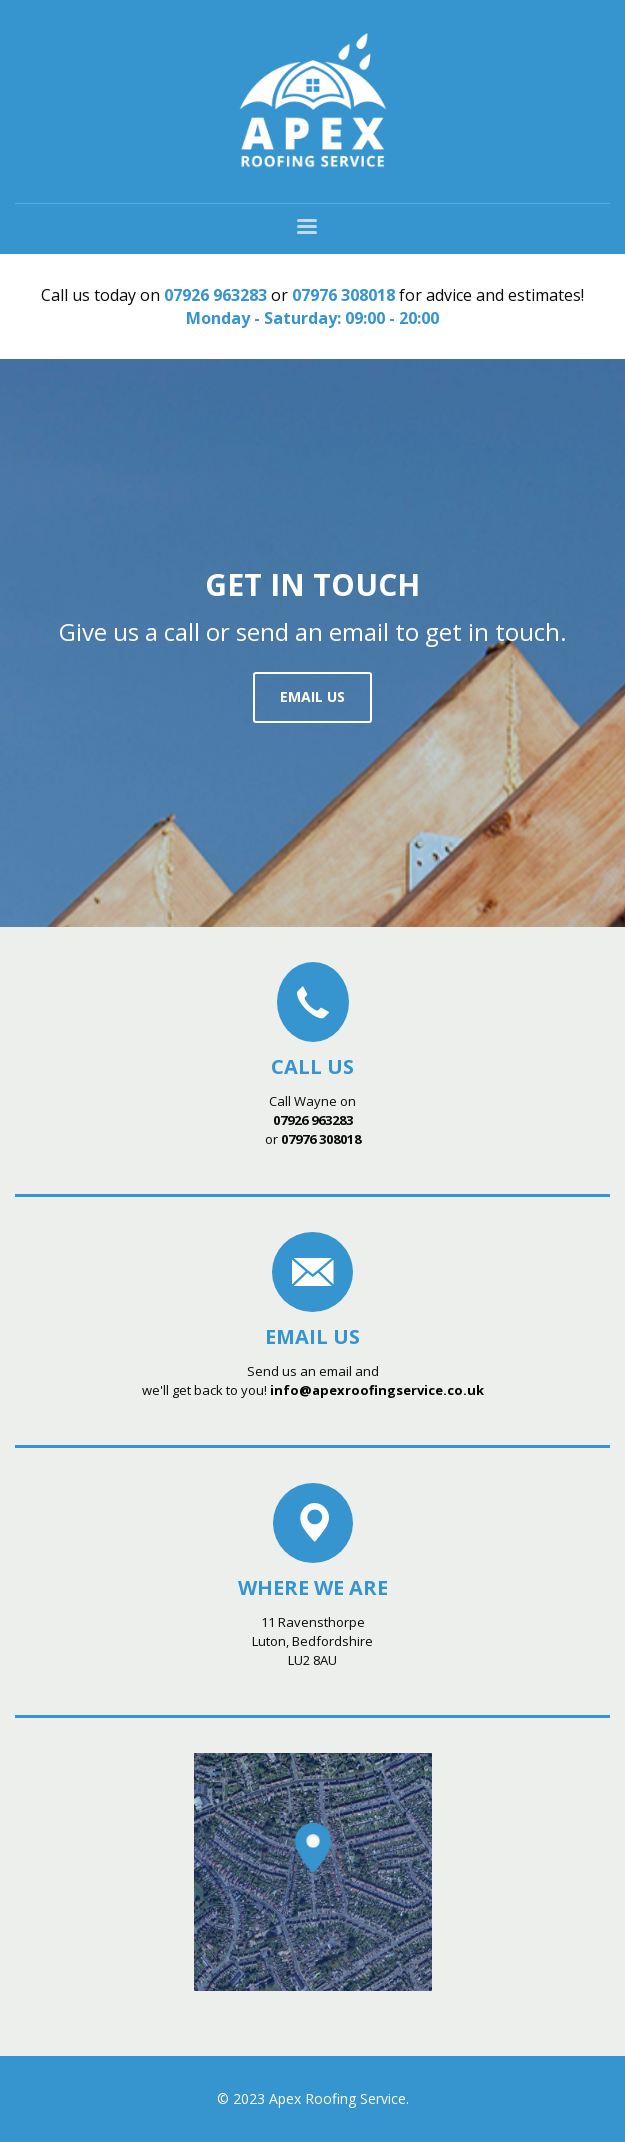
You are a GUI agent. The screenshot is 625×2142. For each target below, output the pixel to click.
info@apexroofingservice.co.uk (377, 1390)
